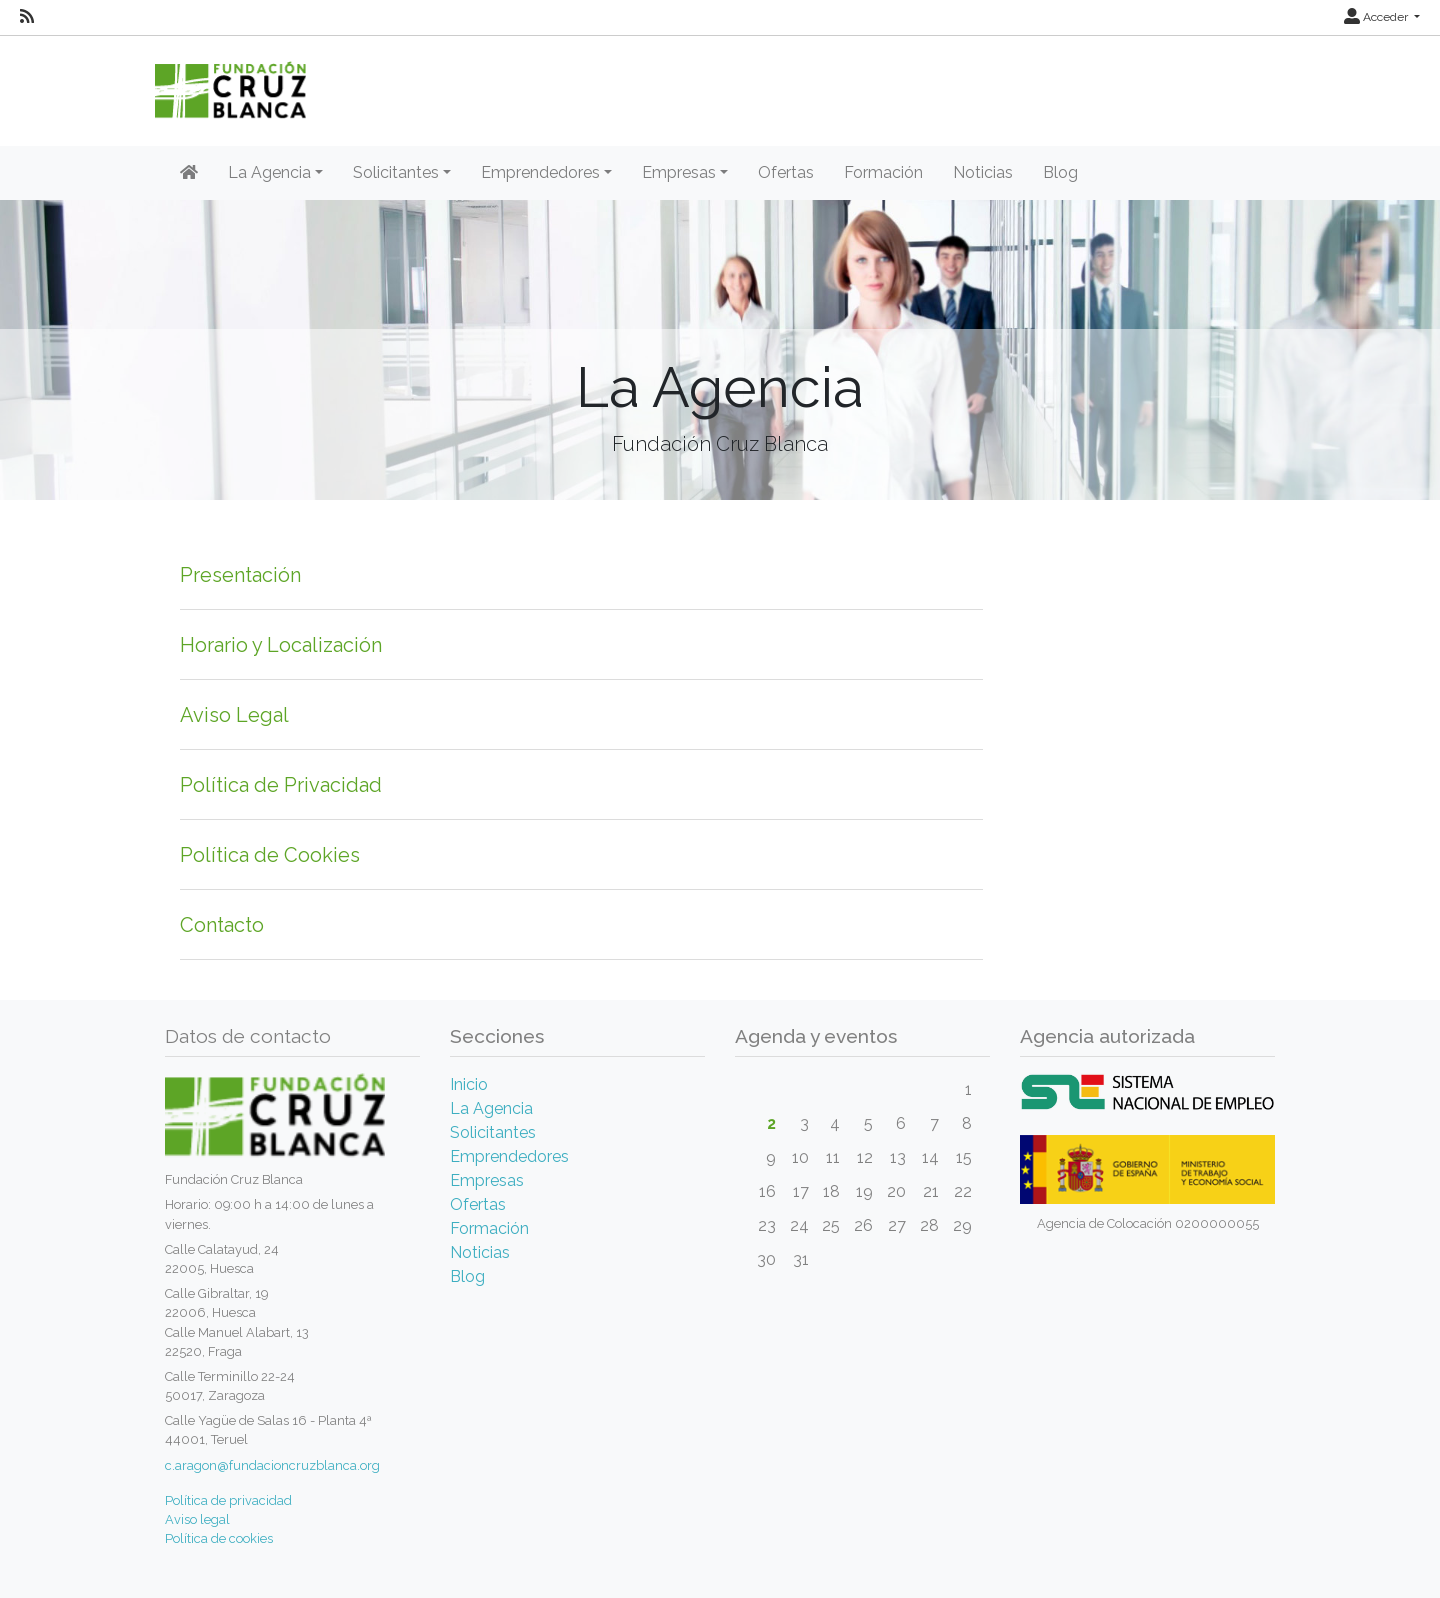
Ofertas (786, 172)
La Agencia (491, 1108)
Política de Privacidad (281, 785)
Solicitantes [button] (396, 172)
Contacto (222, 925)
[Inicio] (189, 173)
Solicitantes (493, 1132)
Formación (883, 172)
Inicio (469, 1084)
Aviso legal (197, 1519)
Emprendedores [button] (540, 172)
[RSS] (27, 17)
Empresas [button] (679, 172)
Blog (1060, 172)
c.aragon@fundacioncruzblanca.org (272, 1465)
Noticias (983, 172)
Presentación (240, 575)
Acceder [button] (1377, 17)
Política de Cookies (270, 855)
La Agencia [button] (269, 172)
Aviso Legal (234, 715)
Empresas (487, 1180)
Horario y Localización (281, 645)
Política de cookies (219, 1538)
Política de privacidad (228, 1500)
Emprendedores (509, 1156)
